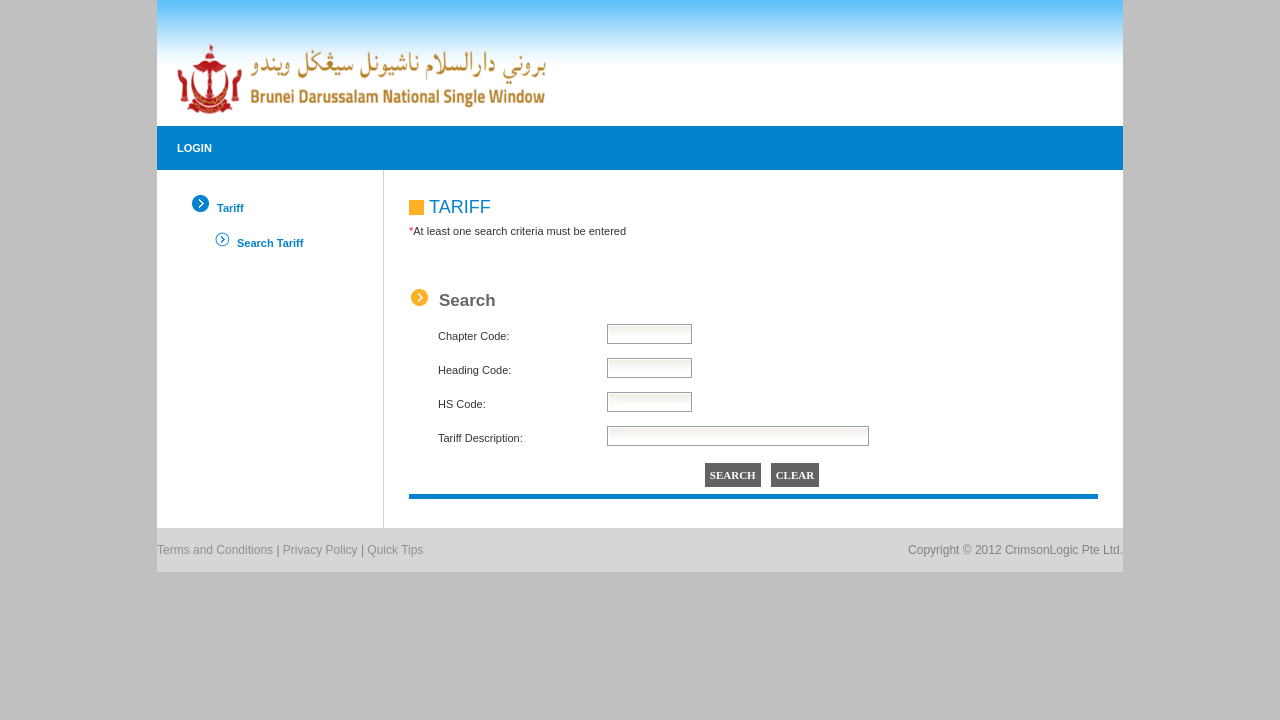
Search (467, 300)
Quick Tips (395, 550)
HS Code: (462, 404)
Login (194, 148)
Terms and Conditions (215, 550)
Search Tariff (270, 243)
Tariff (230, 208)
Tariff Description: (480, 438)
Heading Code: (474, 370)
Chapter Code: (474, 336)
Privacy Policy (320, 550)
